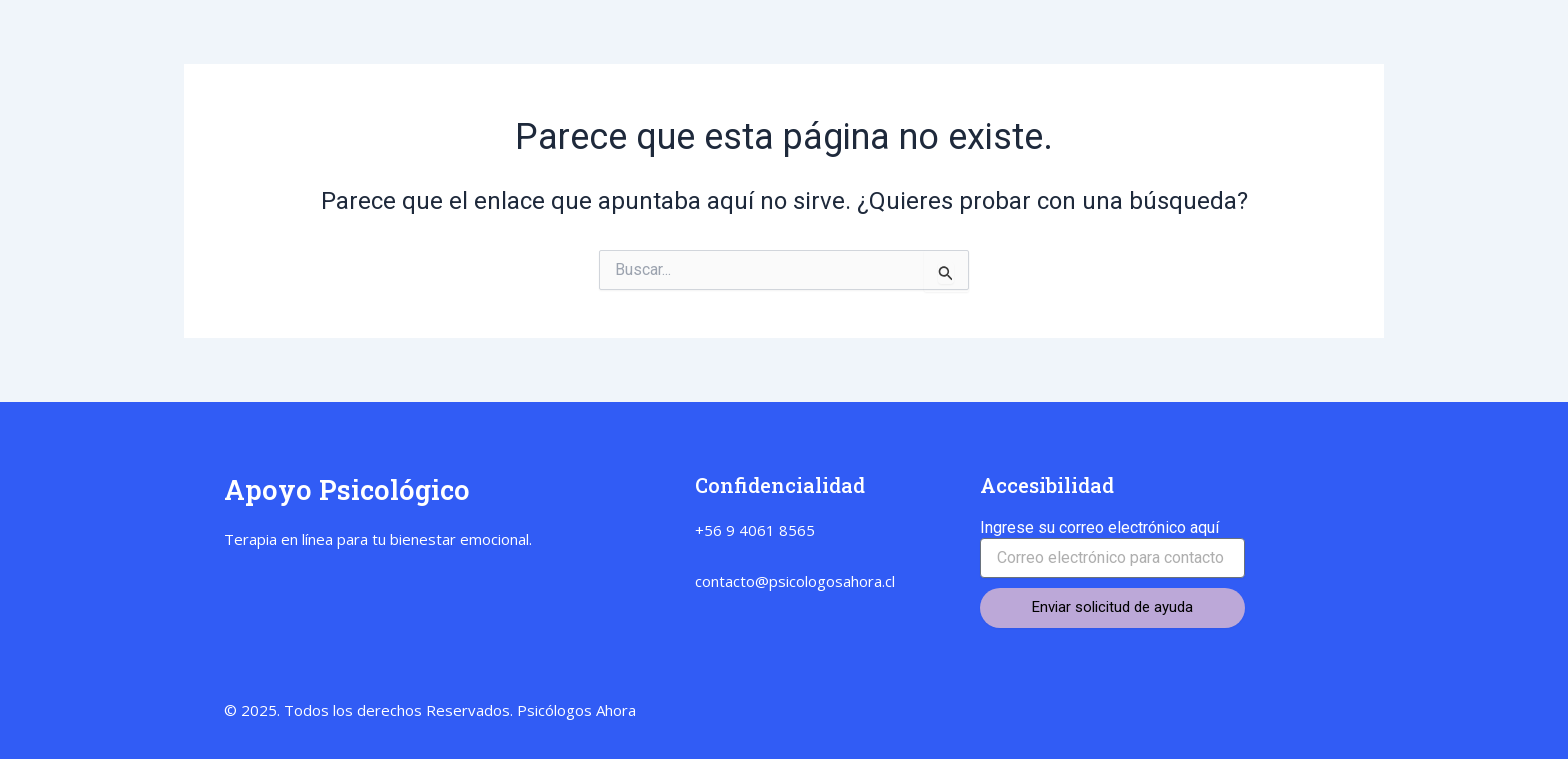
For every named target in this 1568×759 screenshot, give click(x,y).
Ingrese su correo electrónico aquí (1099, 527)
